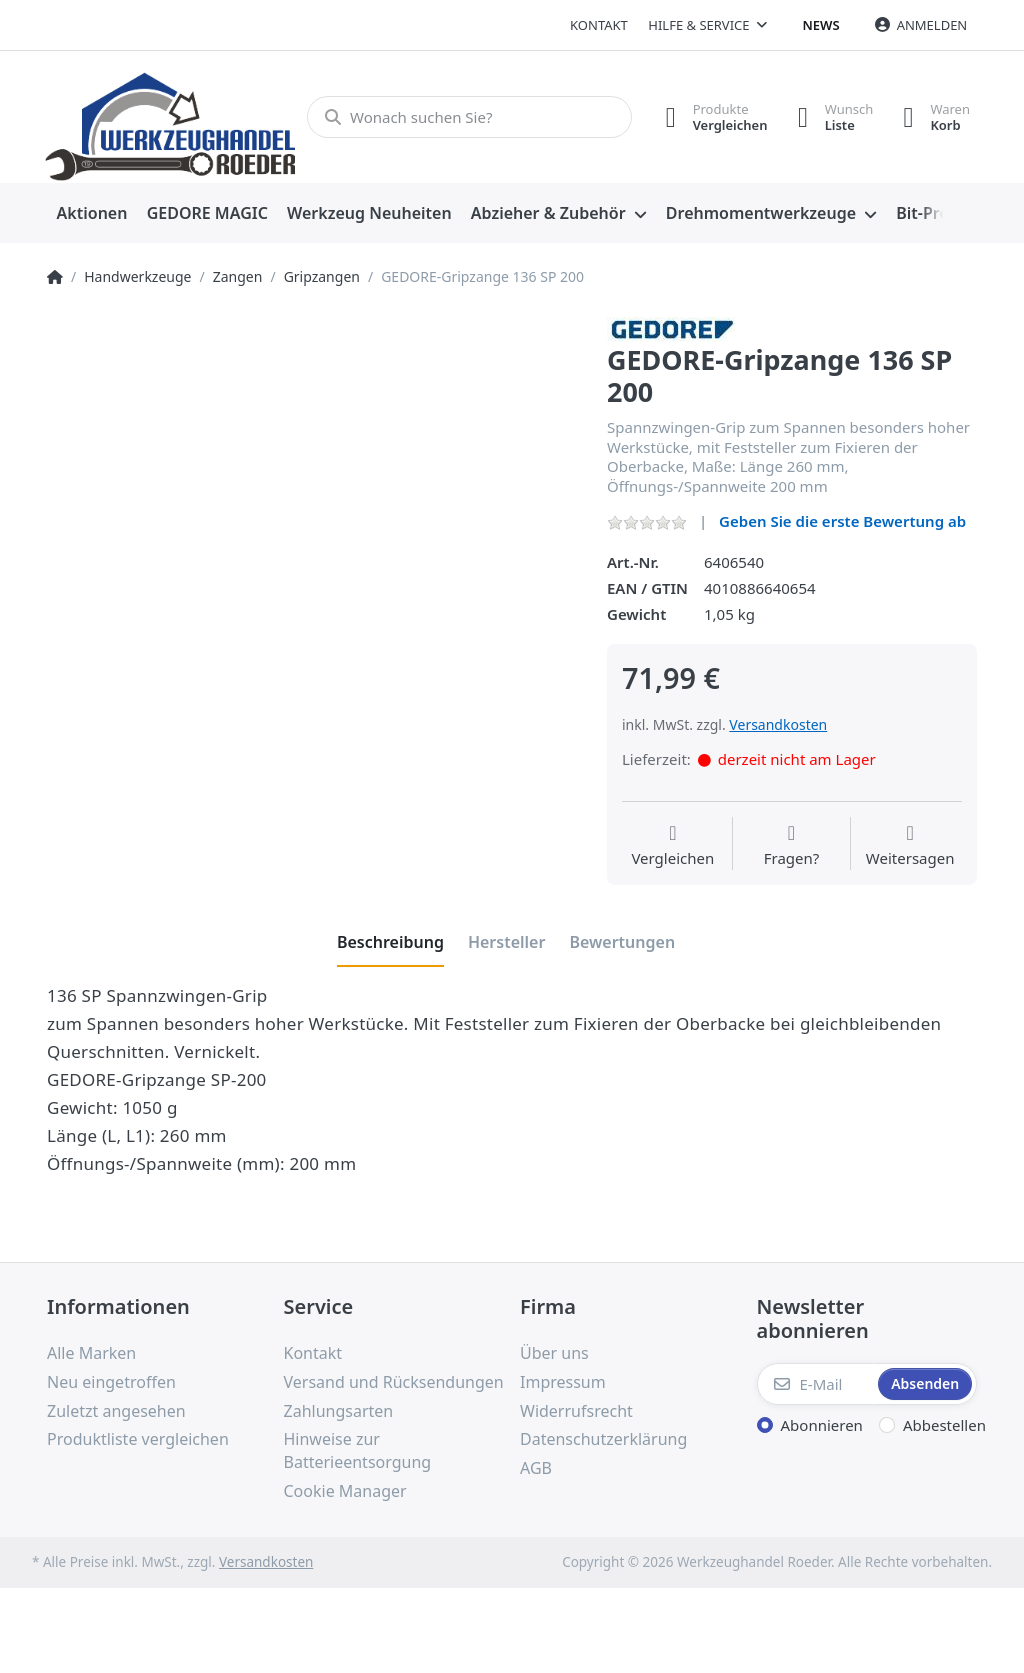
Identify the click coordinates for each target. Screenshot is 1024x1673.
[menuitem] (92, 214)
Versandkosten (778, 724)
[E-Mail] (816, 1384)
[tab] (390, 942)
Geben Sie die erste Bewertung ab (842, 521)
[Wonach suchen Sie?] (469, 117)
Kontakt (599, 25)
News (821, 25)
